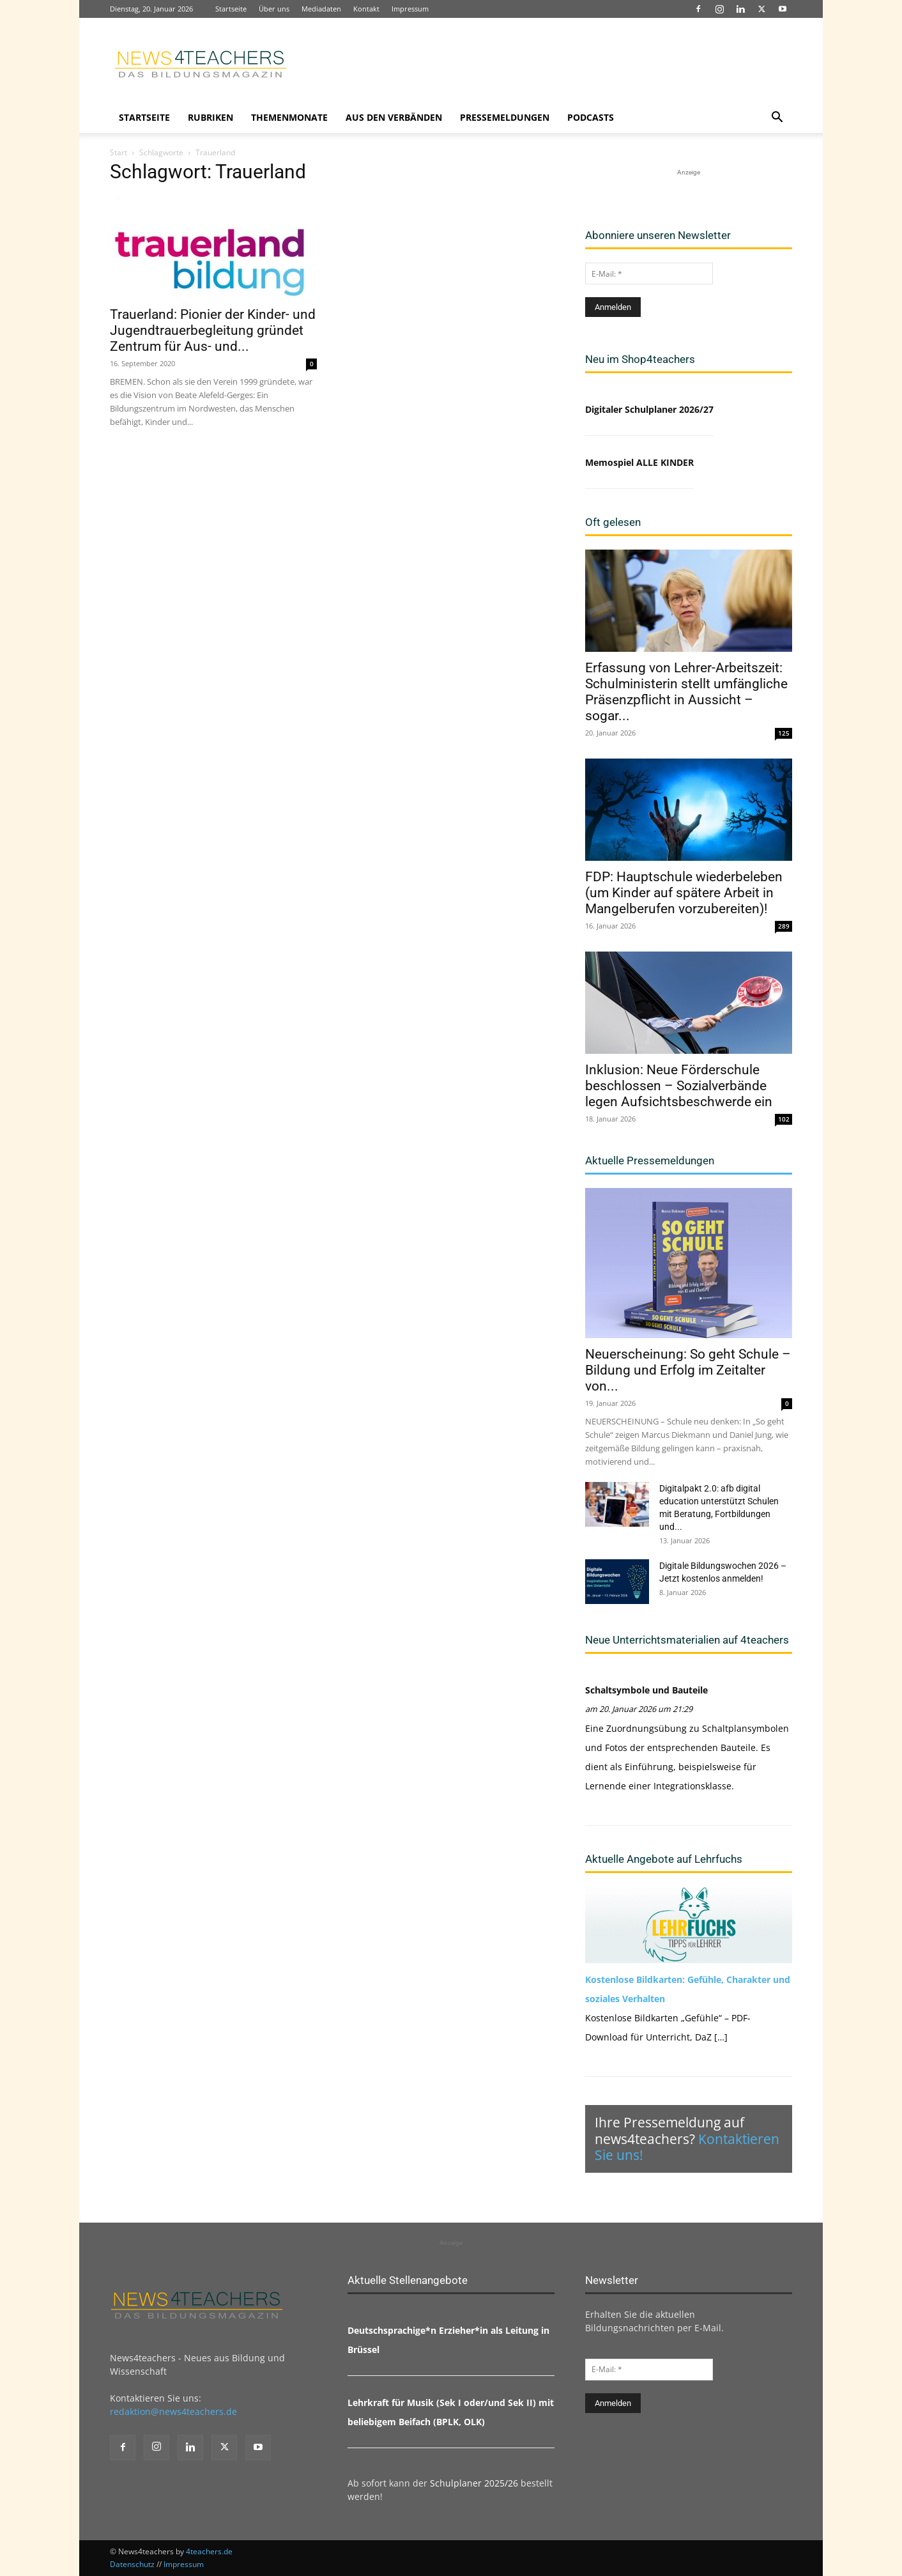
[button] (776, 118)
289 (784, 926)
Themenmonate (289, 117)
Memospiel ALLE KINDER (639, 462)
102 (784, 1118)
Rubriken (210, 117)
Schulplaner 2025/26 (474, 2483)
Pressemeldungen (504, 117)
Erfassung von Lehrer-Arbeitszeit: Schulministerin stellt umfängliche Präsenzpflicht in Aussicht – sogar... (686, 691)
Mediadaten (321, 8)
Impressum (410, 8)
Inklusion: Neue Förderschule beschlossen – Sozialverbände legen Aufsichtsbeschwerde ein (678, 1085)
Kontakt (366, 8)
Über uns (274, 8)
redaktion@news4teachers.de (173, 2411)
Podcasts (590, 117)
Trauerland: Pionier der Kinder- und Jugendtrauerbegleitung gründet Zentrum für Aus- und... (213, 330)
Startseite (231, 8)
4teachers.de (209, 2551)
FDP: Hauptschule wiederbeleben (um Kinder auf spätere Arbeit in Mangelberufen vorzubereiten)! (684, 892)
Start (118, 152)
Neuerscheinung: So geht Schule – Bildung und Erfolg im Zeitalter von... (688, 1370)
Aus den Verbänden (394, 117)
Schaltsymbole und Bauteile (646, 1690)
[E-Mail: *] (649, 273)
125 (784, 733)
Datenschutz (132, 2564)
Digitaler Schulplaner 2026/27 (649, 409)
